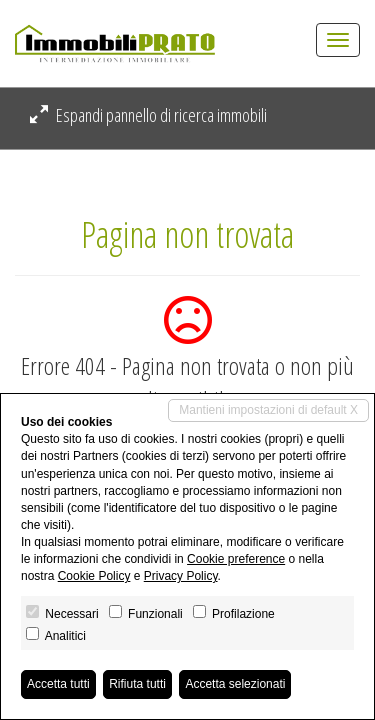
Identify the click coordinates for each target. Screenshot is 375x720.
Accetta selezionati (235, 684)
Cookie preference (236, 559)
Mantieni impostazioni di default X (268, 410)
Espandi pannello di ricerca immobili (148, 115)
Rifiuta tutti (137, 684)
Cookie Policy (94, 576)
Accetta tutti (58, 684)
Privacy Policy (181, 576)
